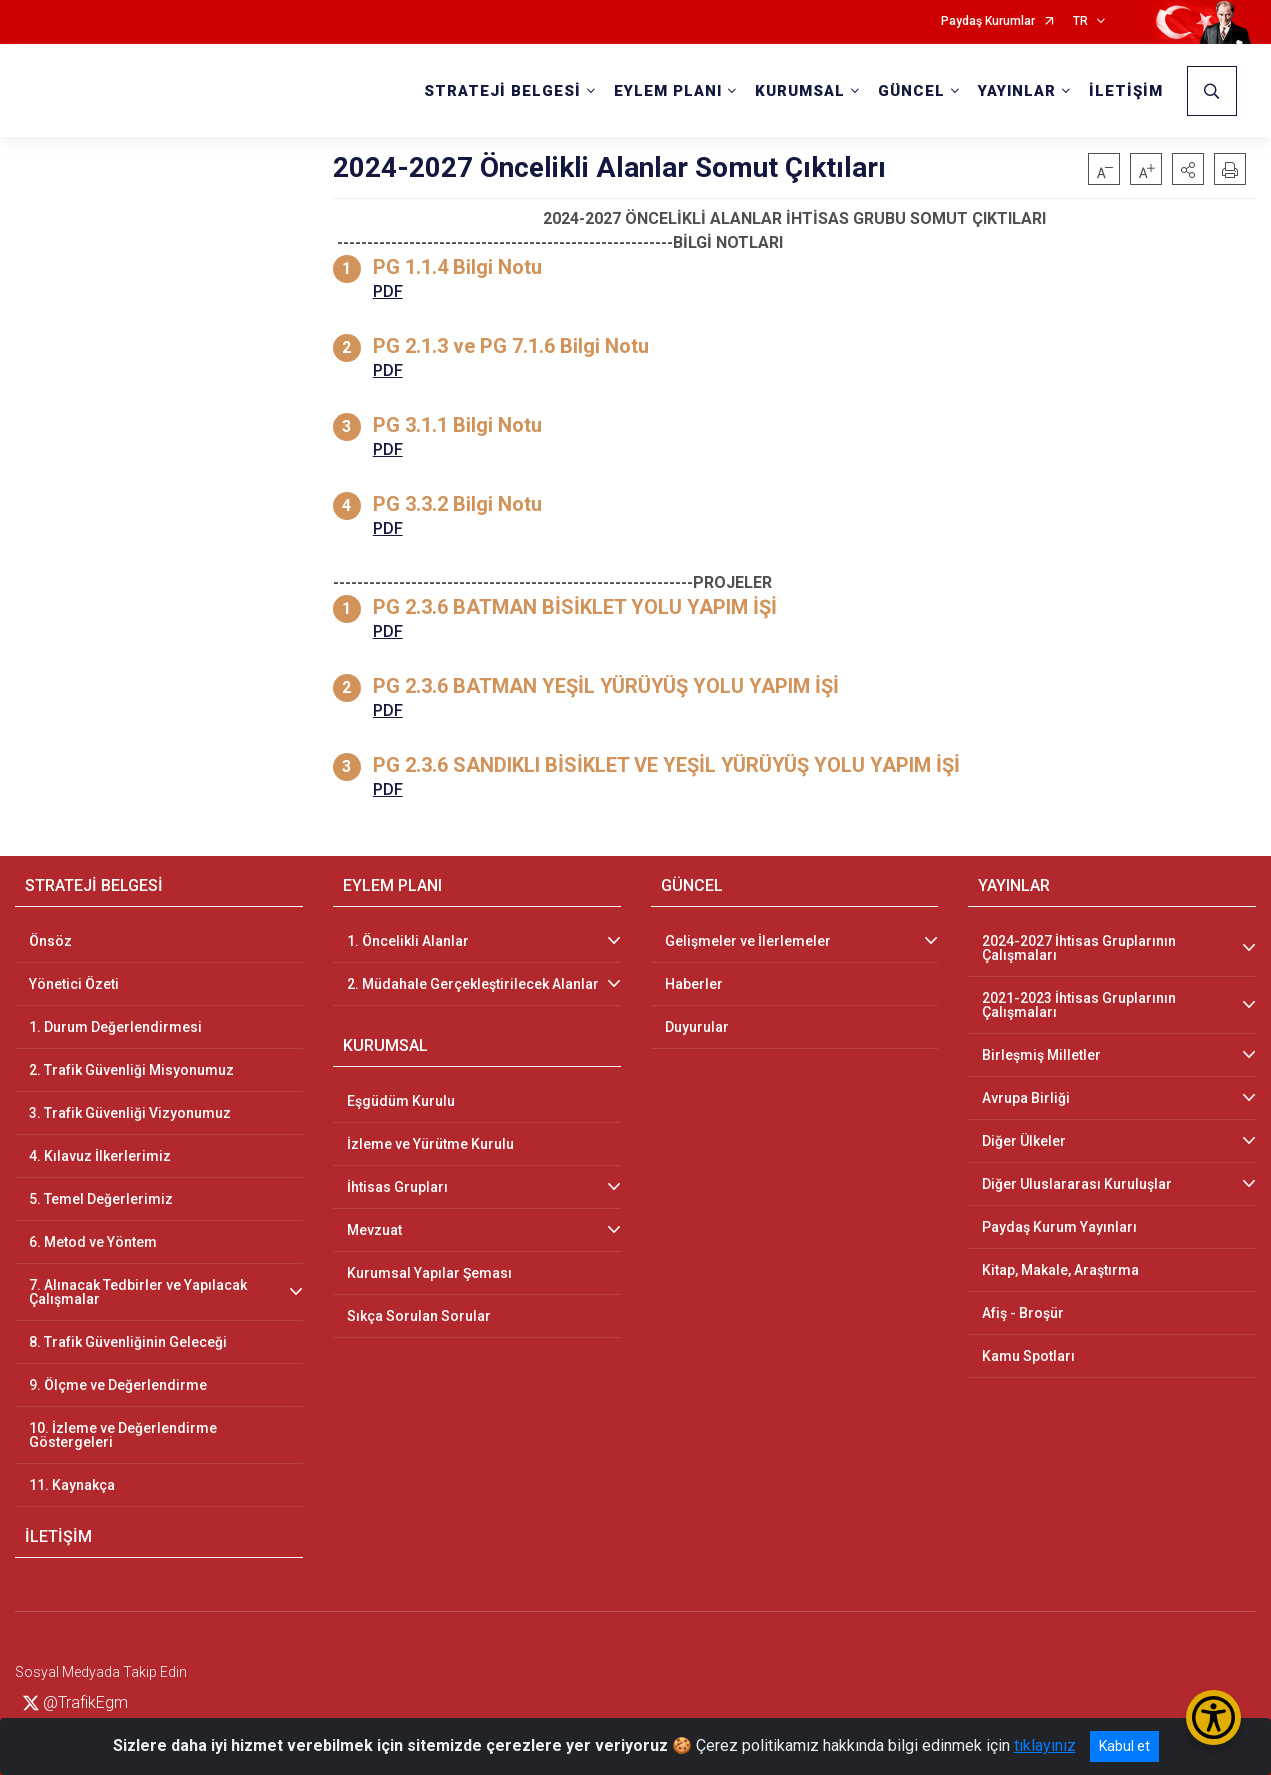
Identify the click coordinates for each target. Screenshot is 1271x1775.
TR (1080, 21)
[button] (1188, 169)
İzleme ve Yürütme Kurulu (430, 1144)
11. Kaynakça (72, 1485)
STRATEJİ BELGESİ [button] (502, 91)
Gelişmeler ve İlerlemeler (748, 941)
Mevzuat (374, 1230)
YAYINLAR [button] (1017, 91)
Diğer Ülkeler (1024, 1141)
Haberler (694, 984)
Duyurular (697, 1027)
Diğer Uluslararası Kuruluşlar (1077, 1184)
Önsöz (50, 941)
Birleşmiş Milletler (1041, 1055)
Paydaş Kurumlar (988, 21)
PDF (388, 291)
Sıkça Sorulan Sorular (419, 1316)
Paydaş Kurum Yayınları (1059, 1227)
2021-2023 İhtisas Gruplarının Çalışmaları (1079, 1005)
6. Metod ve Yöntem (93, 1242)
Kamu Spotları (1028, 1356)
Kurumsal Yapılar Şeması (429, 1273)
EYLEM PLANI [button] (668, 91)
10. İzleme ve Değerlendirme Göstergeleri (123, 1435)
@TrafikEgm (75, 1702)
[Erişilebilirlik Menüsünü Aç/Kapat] (1213, 1717)
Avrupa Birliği (1026, 1098)
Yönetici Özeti (74, 984)
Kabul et (1124, 1746)
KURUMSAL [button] (800, 91)
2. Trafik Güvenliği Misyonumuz (131, 1070)
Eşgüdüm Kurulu (401, 1101)
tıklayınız (1045, 1745)
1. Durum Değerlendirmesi (115, 1027)
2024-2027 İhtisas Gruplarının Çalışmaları (1079, 948)
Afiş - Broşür (1023, 1313)
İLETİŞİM (1126, 91)
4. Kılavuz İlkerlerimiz (100, 1156)
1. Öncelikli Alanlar (408, 941)
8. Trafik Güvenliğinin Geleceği (128, 1342)
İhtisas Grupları (397, 1187)
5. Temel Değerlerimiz (101, 1199)
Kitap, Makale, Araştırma (1060, 1270)
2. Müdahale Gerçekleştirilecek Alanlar (473, 984)
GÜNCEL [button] (911, 91)
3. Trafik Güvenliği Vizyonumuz (130, 1113)
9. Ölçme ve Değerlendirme (118, 1385)
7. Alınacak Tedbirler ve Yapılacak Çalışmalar (138, 1292)
